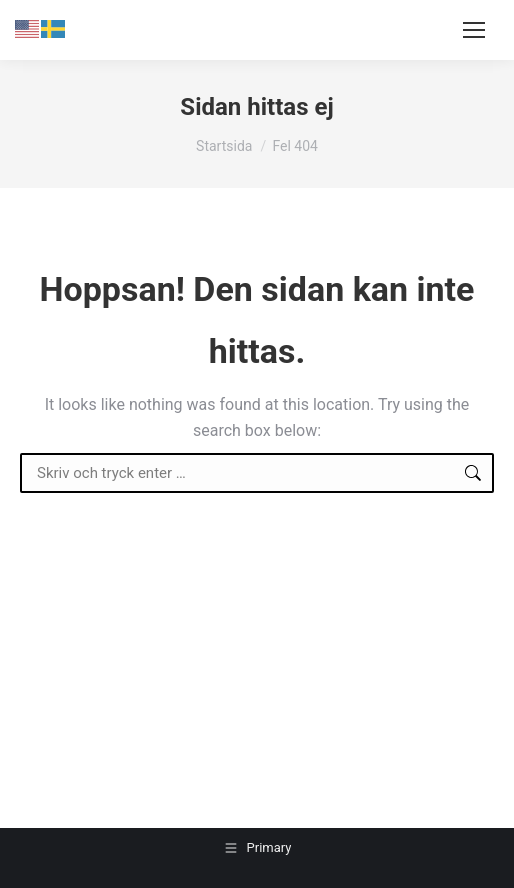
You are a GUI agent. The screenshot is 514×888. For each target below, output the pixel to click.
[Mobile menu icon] (474, 30)
